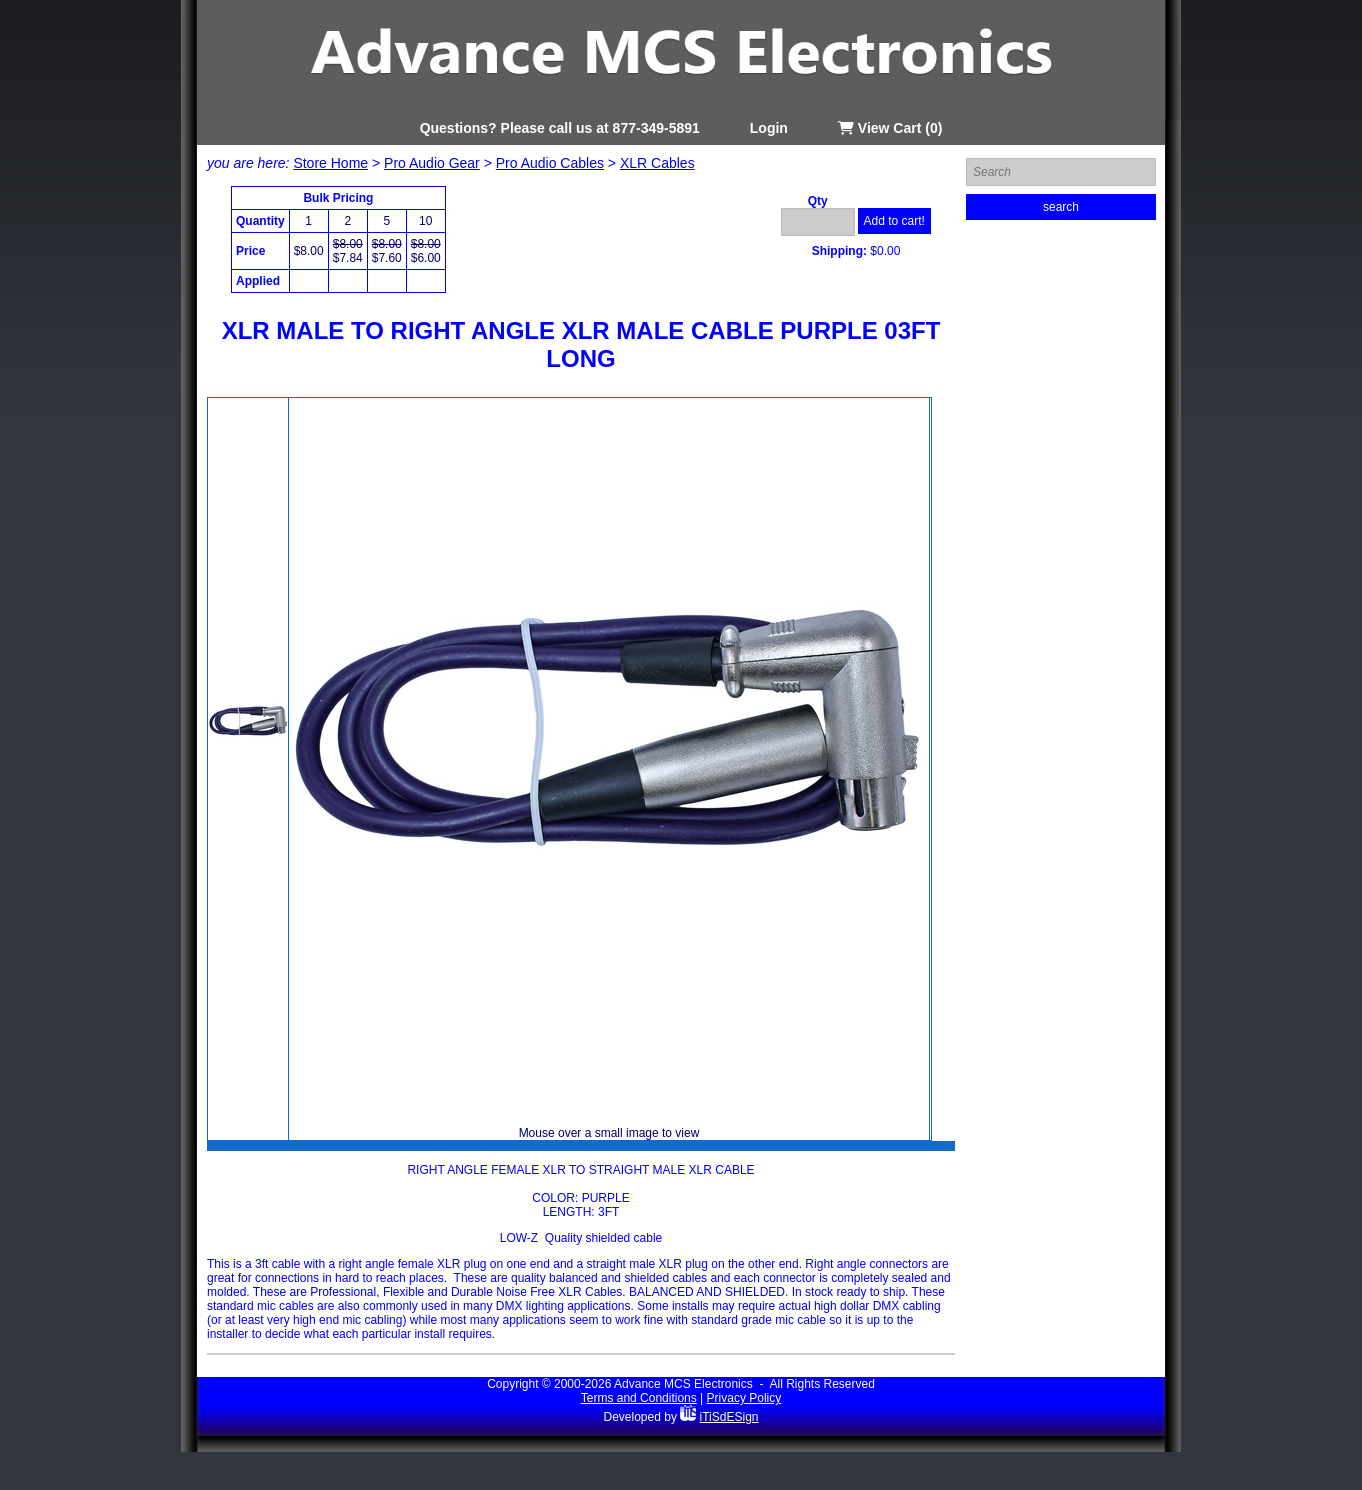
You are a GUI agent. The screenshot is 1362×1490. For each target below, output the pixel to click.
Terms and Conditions (639, 1398)
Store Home (330, 163)
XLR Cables (657, 163)
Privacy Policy (744, 1398)
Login (769, 128)
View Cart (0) (890, 128)
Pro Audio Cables (550, 163)
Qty (818, 201)
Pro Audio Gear (432, 163)
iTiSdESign (729, 1417)
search (1061, 207)
